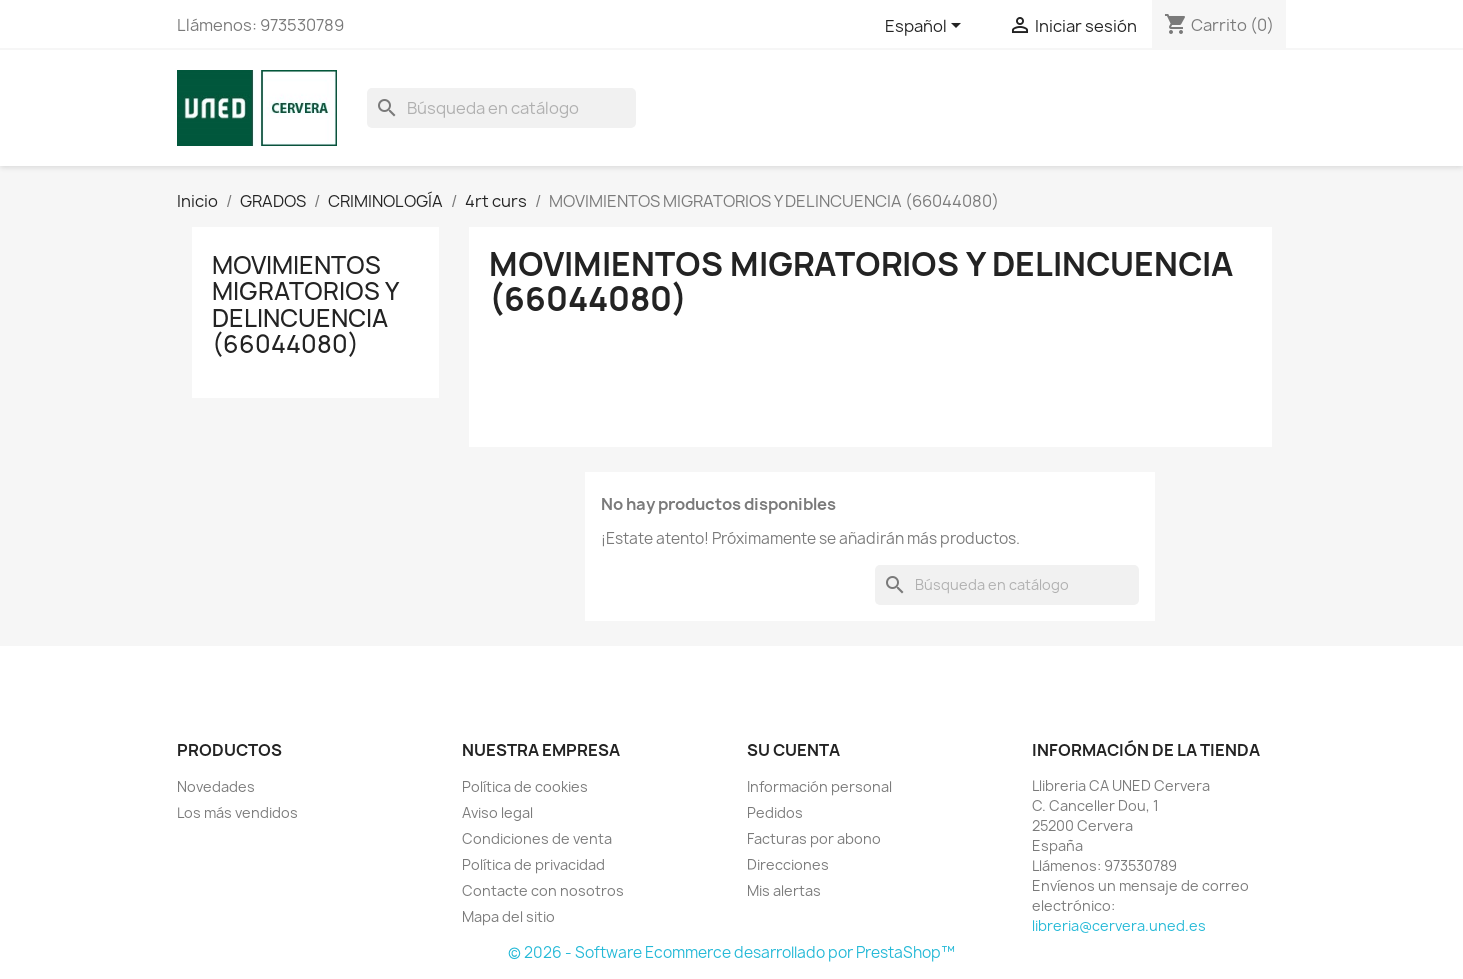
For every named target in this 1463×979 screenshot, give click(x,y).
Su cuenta (793, 750)
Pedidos (775, 812)
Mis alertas (784, 890)
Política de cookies (525, 786)
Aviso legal (497, 812)
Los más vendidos (237, 812)
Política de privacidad (533, 864)
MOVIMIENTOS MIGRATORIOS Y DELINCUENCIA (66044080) (305, 304)
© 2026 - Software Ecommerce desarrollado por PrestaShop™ (731, 952)
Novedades (216, 786)
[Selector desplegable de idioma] (926, 27)
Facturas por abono (814, 838)
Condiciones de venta (537, 838)
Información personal (819, 786)
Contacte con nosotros (543, 890)
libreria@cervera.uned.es (1119, 925)
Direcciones (788, 864)
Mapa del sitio (508, 916)
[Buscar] (501, 108)
